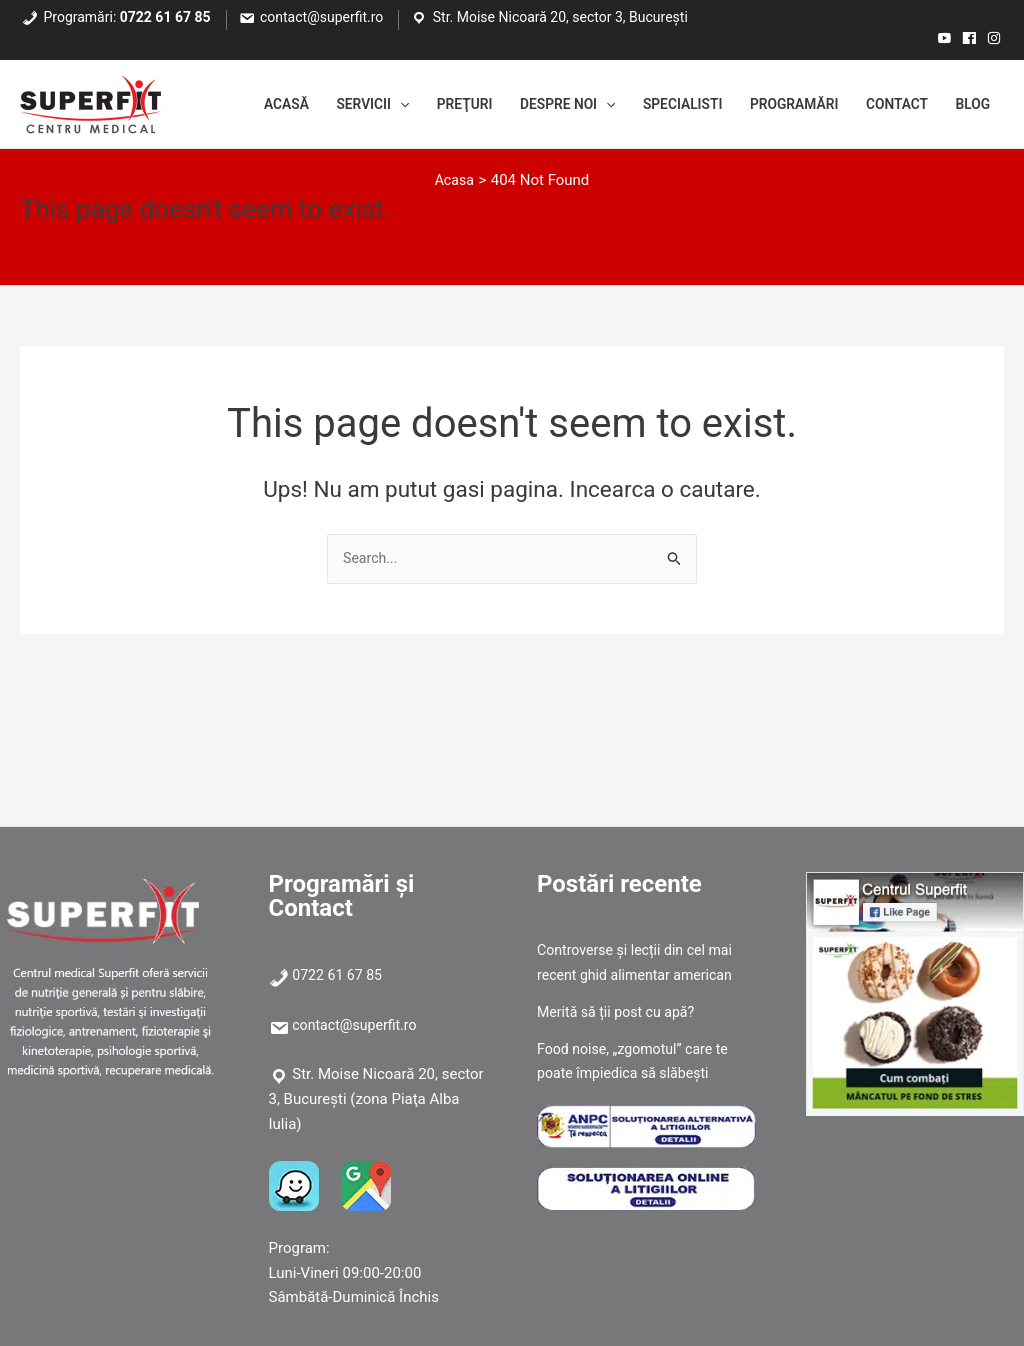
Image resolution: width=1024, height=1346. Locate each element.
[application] (347, 105)
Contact (888, 105)
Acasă (223, 105)
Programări (775, 105)
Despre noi (529, 105)
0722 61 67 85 (165, 17)
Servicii (317, 105)
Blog (970, 105)
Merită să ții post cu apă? (620, 1012)
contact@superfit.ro (321, 17)
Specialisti (654, 105)
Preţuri (417, 105)
